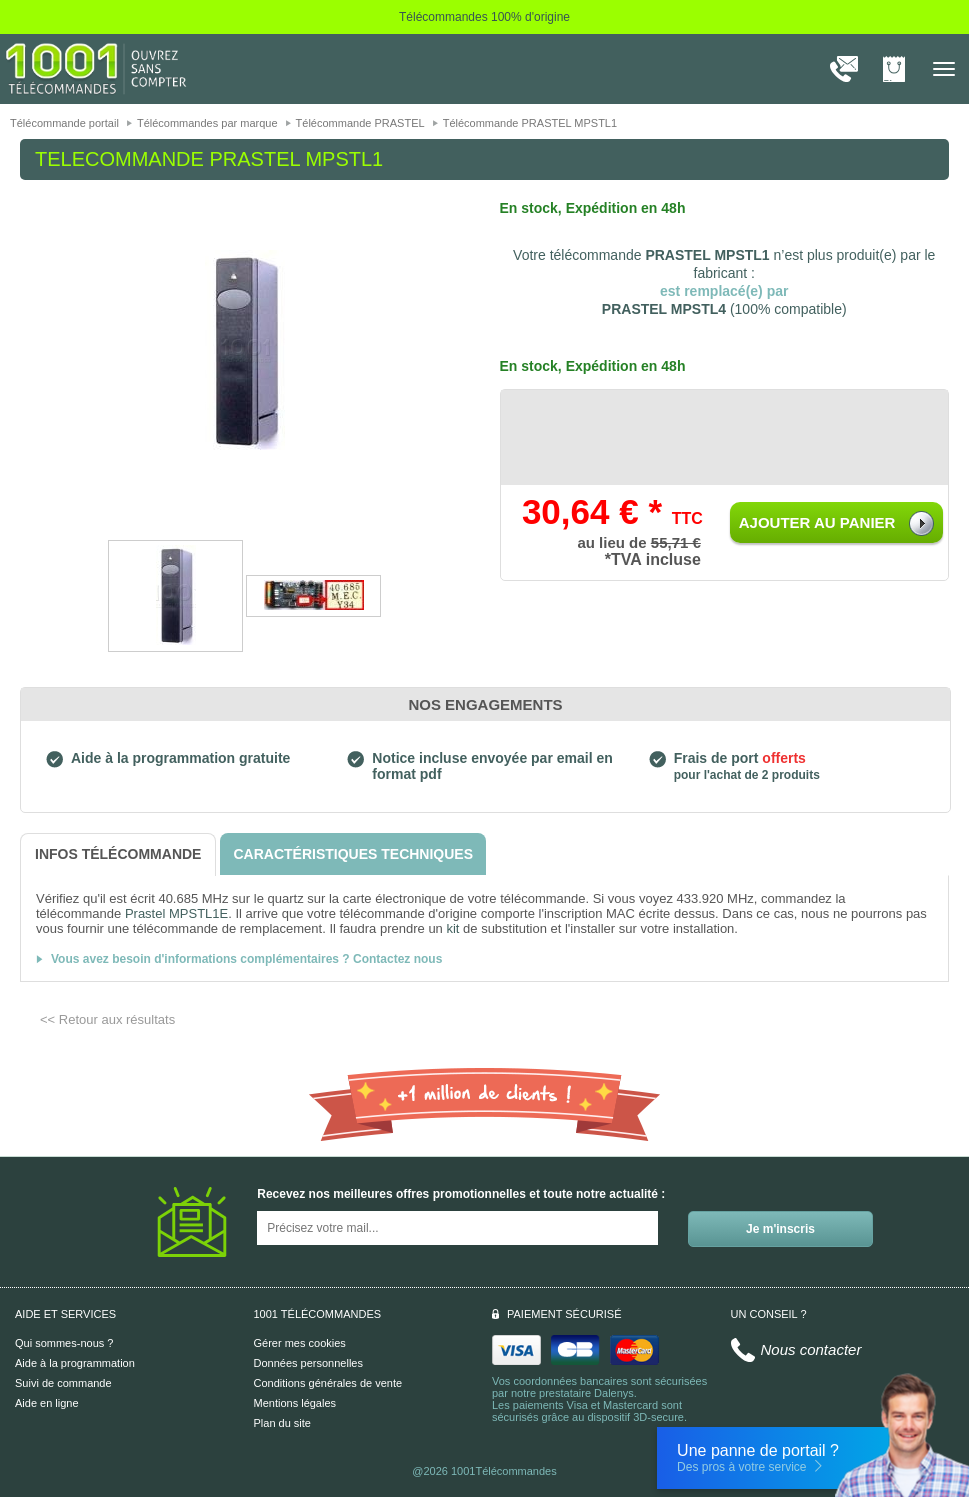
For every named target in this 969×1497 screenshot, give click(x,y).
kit (452, 928)
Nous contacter (811, 1349)
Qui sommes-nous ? (64, 1343)
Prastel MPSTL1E (176, 913)
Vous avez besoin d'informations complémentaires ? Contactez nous (246, 959)
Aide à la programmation (75, 1363)
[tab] (118, 854)
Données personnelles (308, 1363)
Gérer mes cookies (300, 1343)
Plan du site (282, 1423)
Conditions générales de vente (328, 1383)
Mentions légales (295, 1403)
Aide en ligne (47, 1403)
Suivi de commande (63, 1383)
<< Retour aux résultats (107, 1019)
